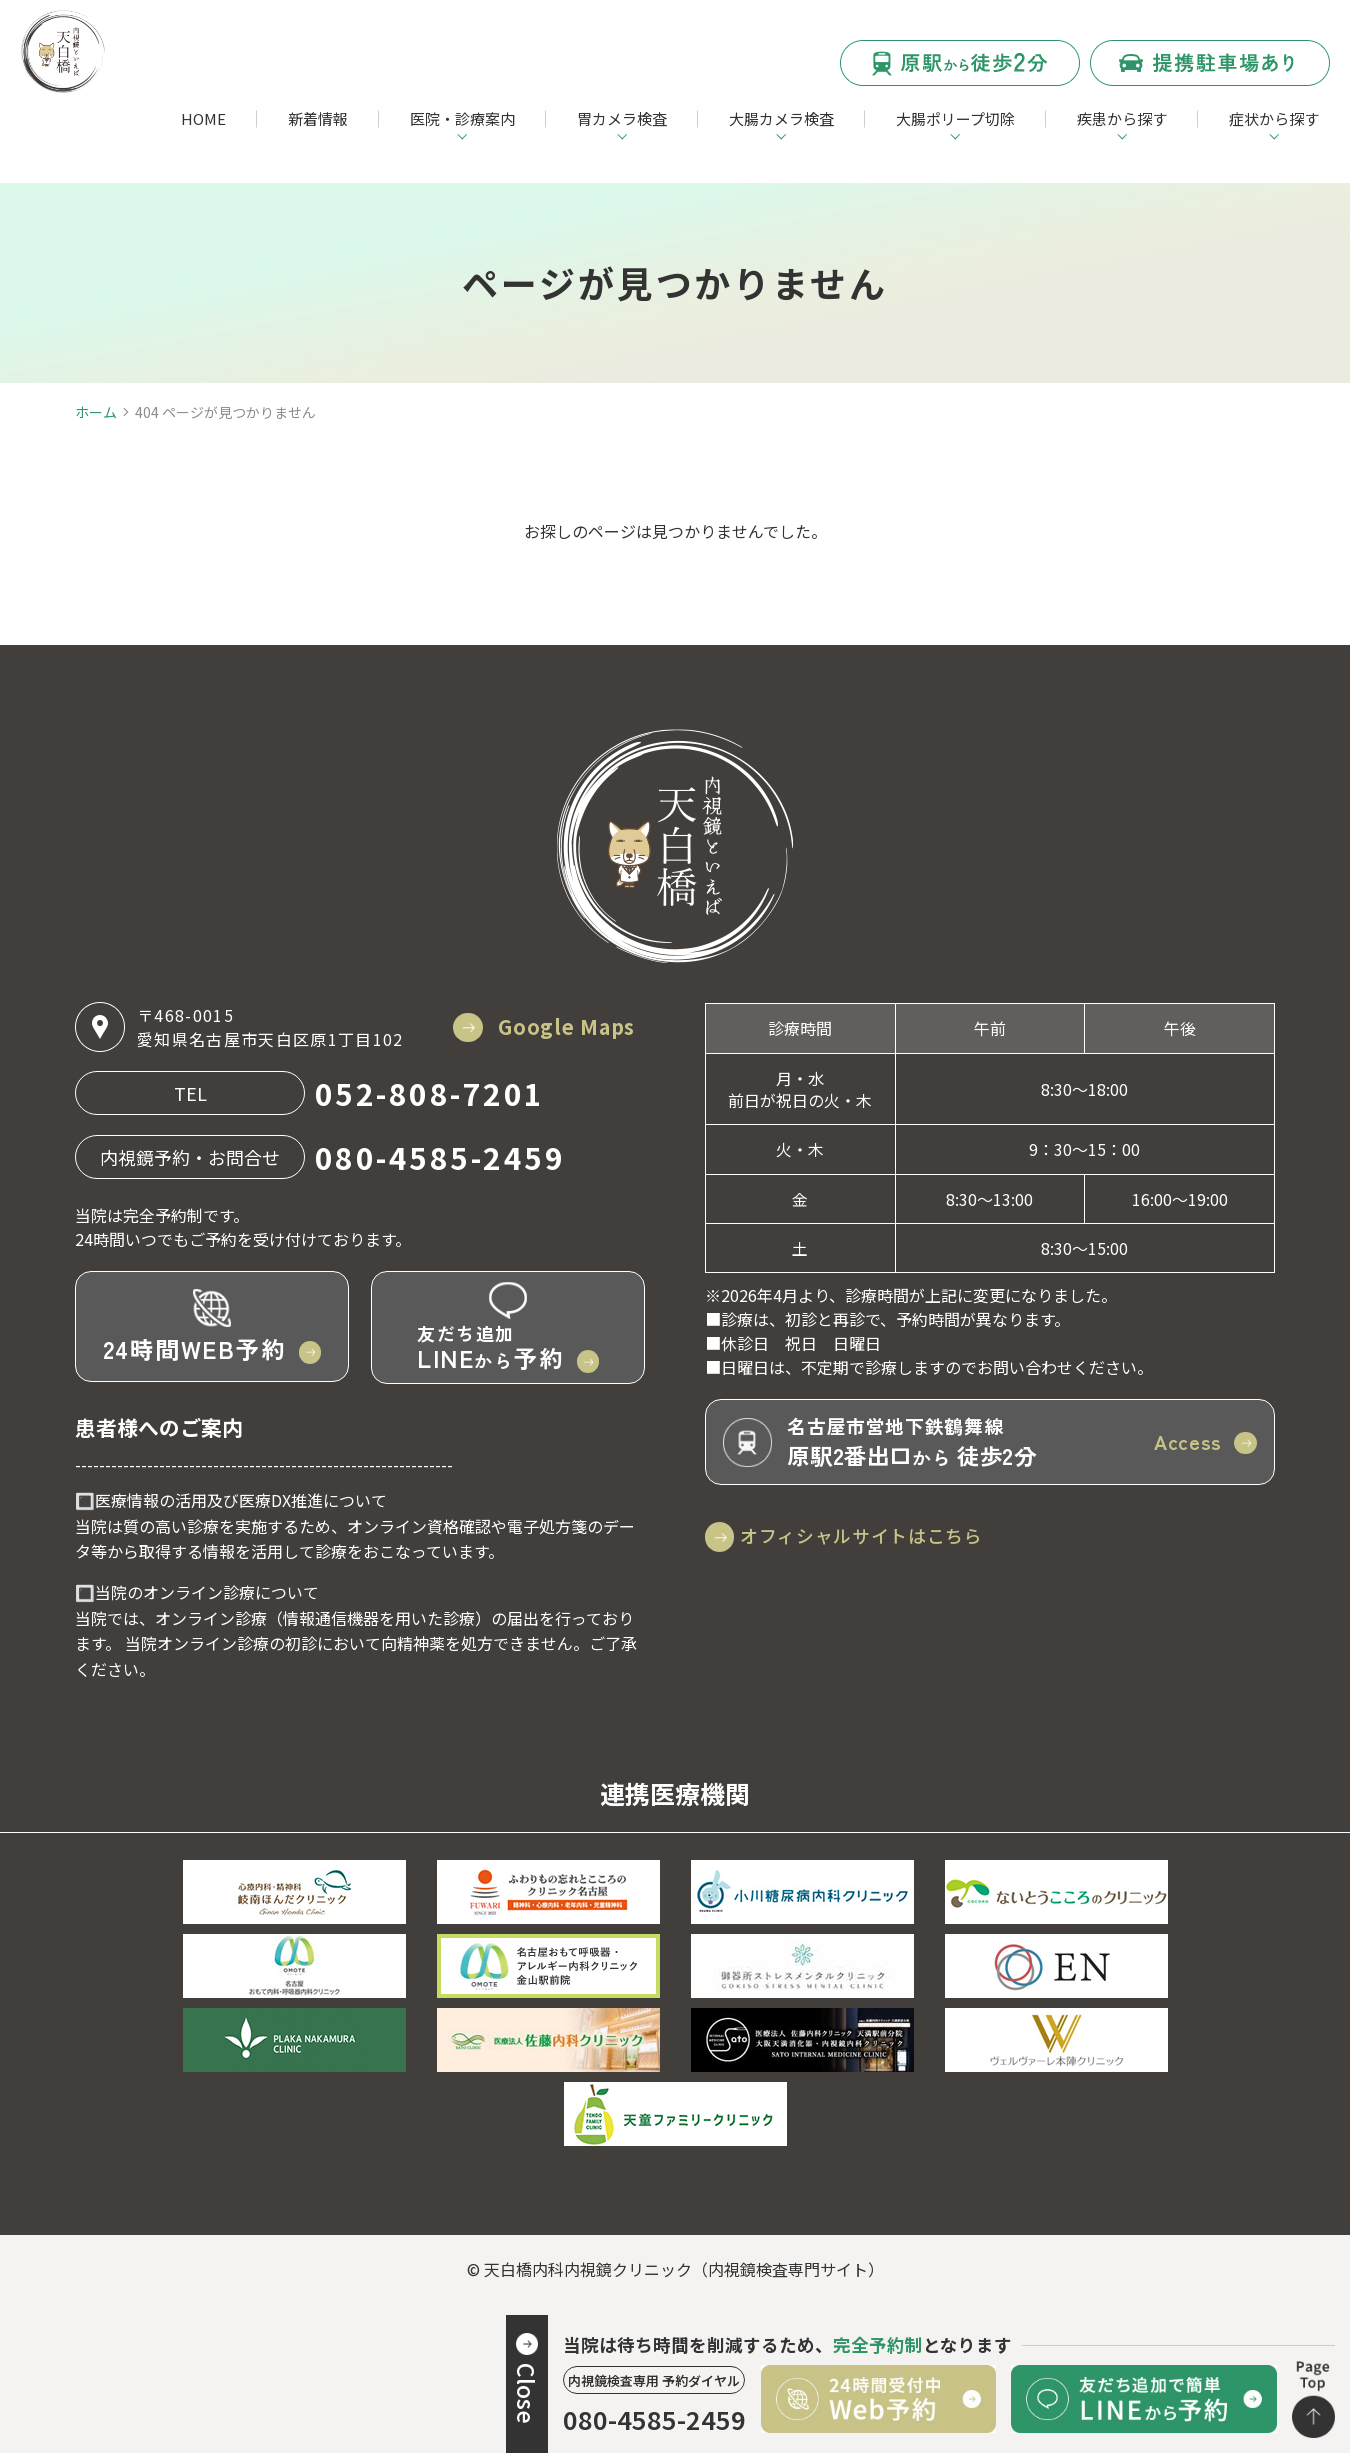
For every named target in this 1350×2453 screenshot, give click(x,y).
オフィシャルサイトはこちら (877, 1535)
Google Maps (561, 1026)
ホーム (96, 412)
